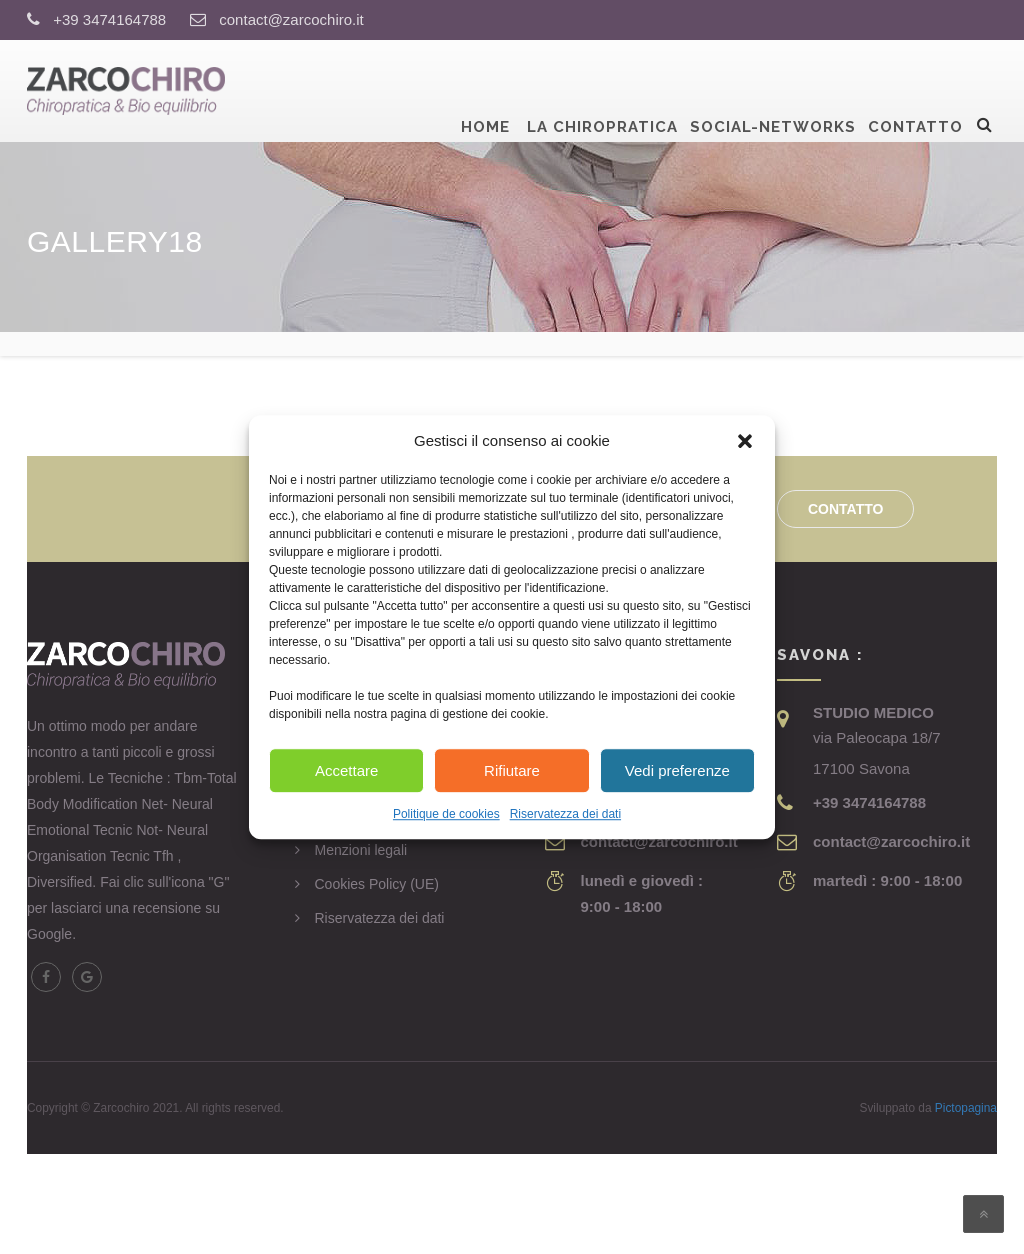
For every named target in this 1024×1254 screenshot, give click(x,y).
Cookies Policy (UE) (377, 884)
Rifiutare (512, 770)
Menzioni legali (361, 850)
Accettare (346, 770)
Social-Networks (773, 89)
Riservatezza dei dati (565, 815)
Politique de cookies (446, 815)
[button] (745, 441)
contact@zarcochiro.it (291, 19)
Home (485, 89)
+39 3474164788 (109, 19)
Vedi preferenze (677, 770)
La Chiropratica (600, 89)
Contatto (915, 89)
